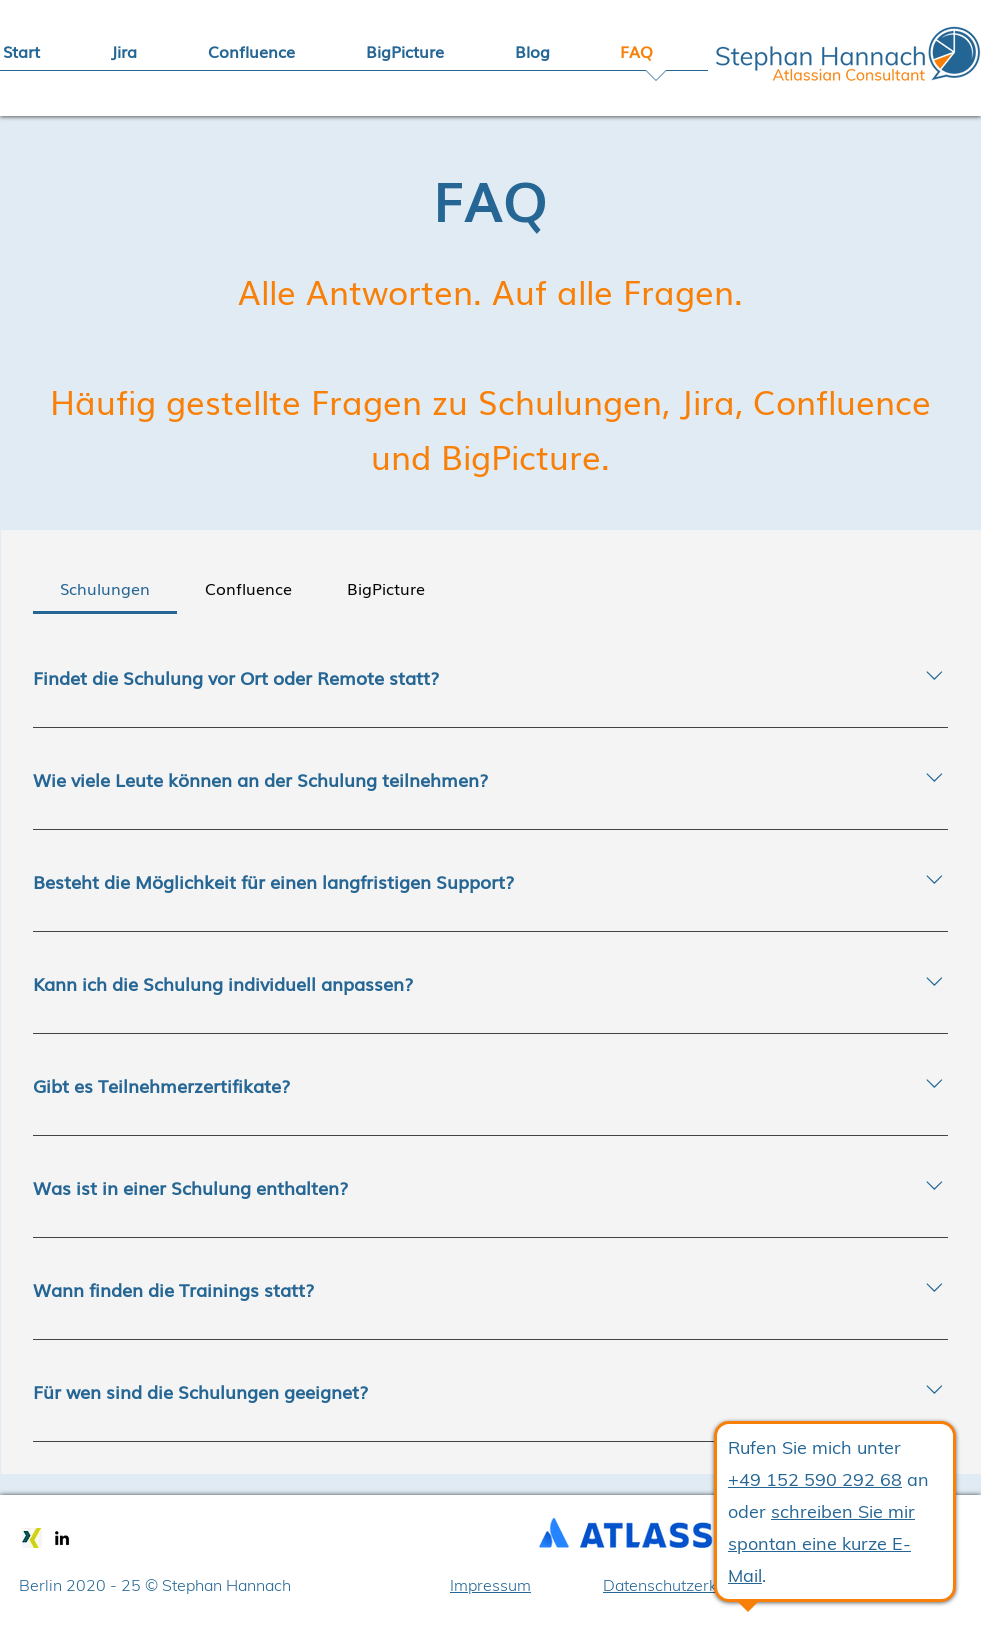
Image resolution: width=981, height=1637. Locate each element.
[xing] (32, 1538)
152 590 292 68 (834, 1479)
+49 (747, 1479)
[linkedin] (62, 1538)
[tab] (105, 588)
